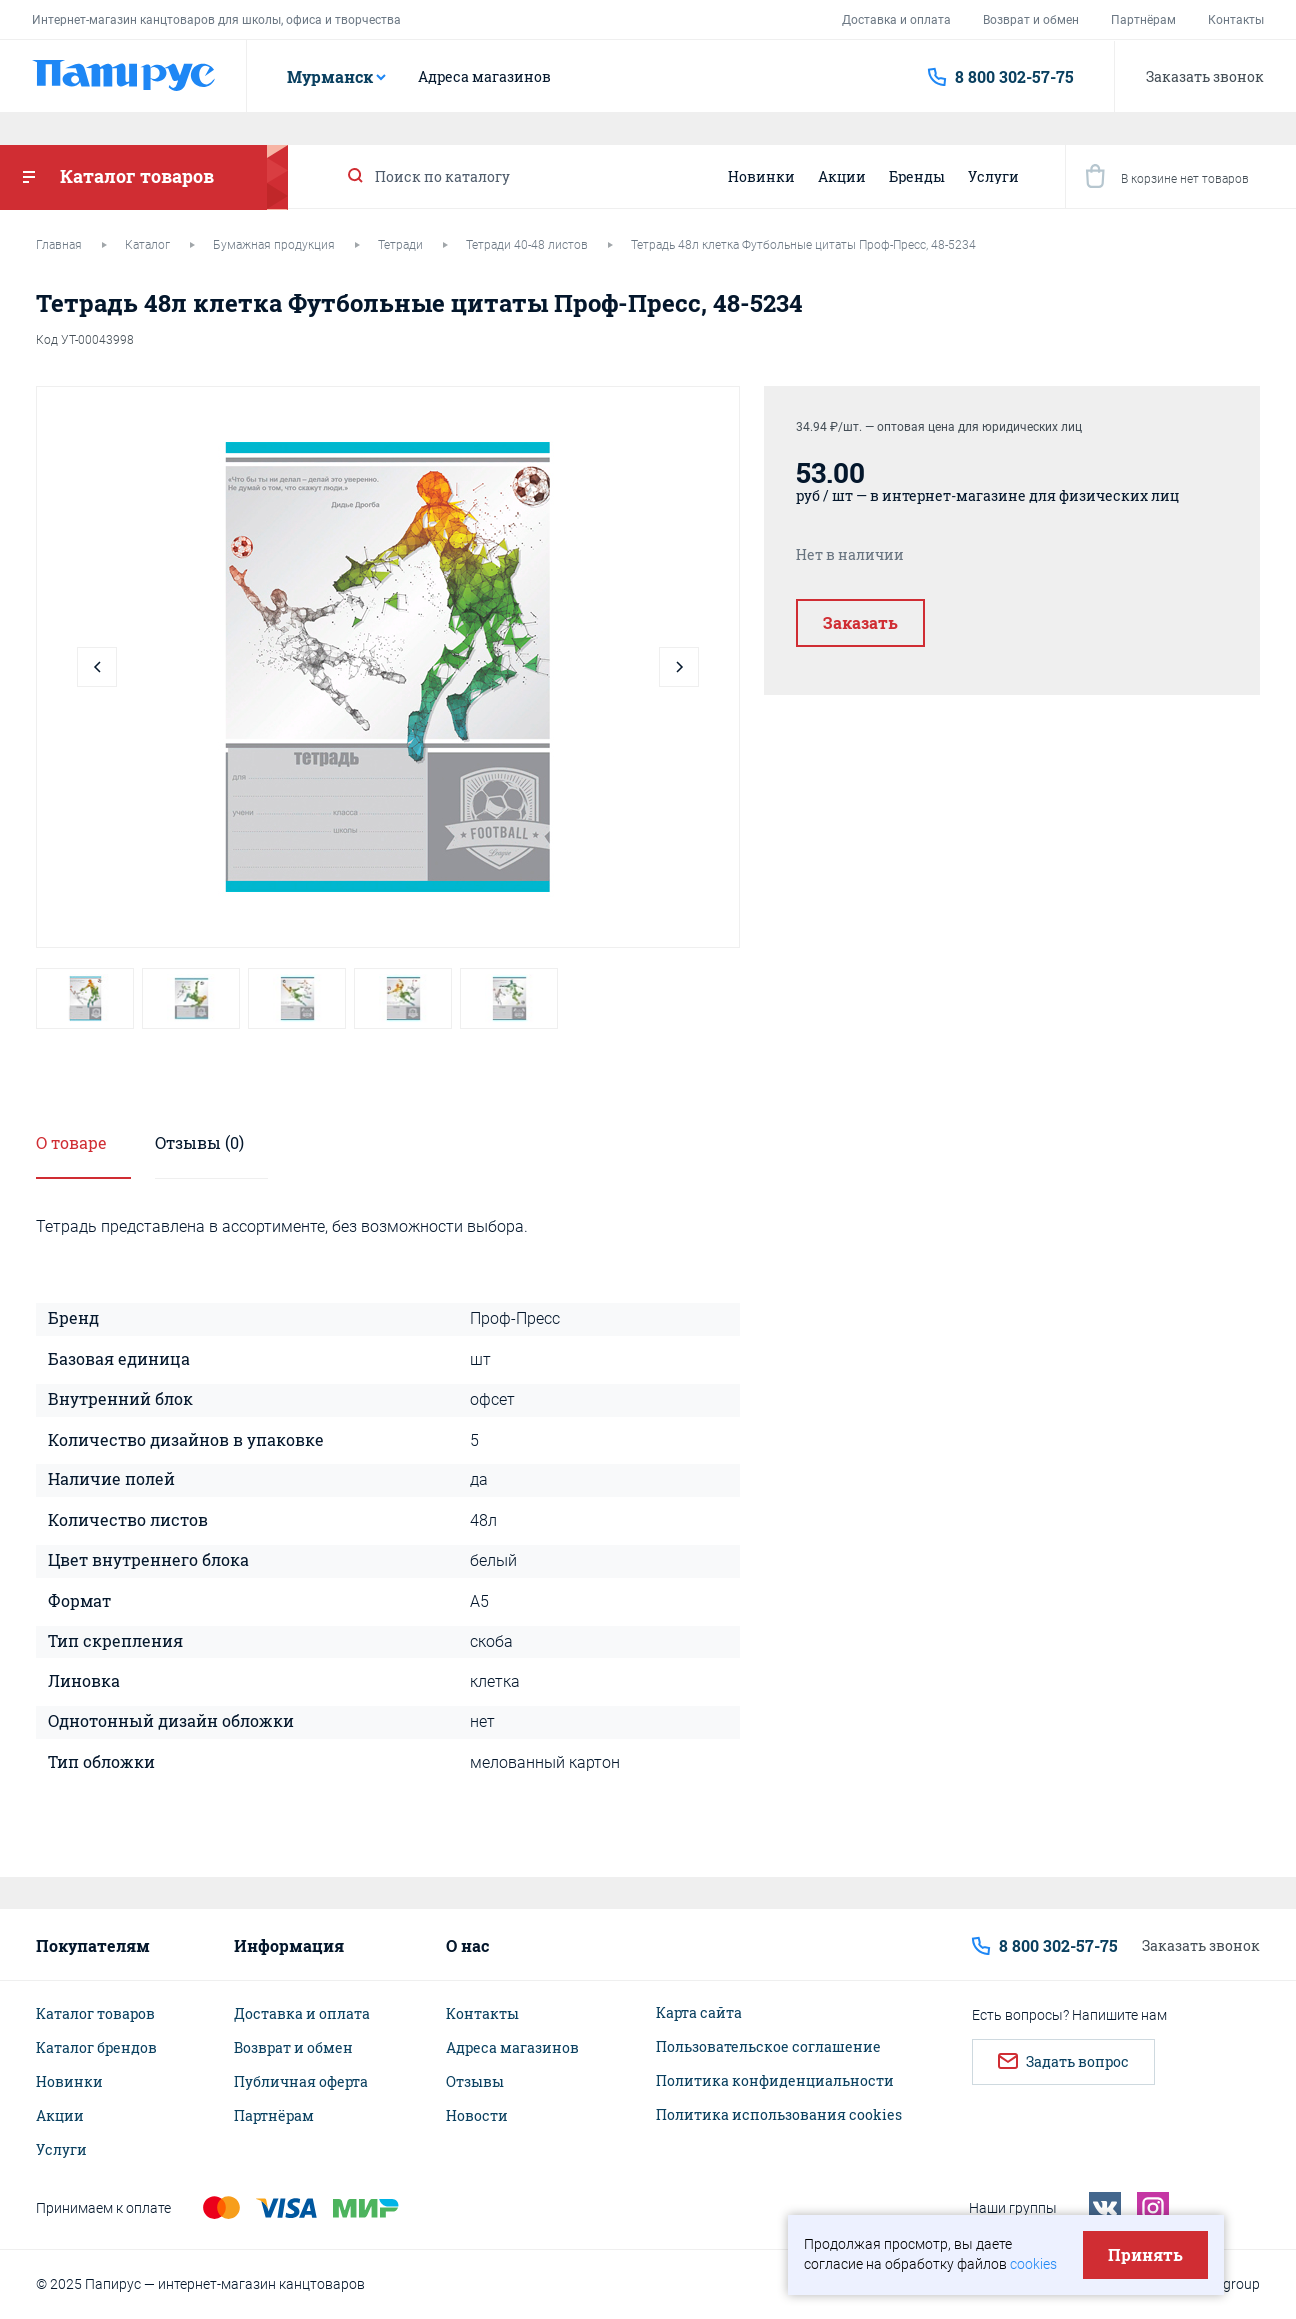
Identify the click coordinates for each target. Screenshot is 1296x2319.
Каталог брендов (96, 2048)
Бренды (917, 177)
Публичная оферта (301, 2082)
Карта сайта (699, 2013)
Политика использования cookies (779, 2115)
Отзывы (475, 2082)
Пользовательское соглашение (768, 2047)
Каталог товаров (95, 2014)
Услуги (993, 177)
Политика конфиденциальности (775, 2081)
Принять (1145, 2254)
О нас (467, 1945)
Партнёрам (1143, 20)
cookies (1033, 2264)
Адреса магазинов (484, 77)
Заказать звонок (1205, 76)
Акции (842, 177)
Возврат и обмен (1031, 20)
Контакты (1236, 20)
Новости (477, 2116)
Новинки (761, 177)
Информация (289, 1945)
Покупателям (93, 1945)
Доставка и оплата (896, 20)
